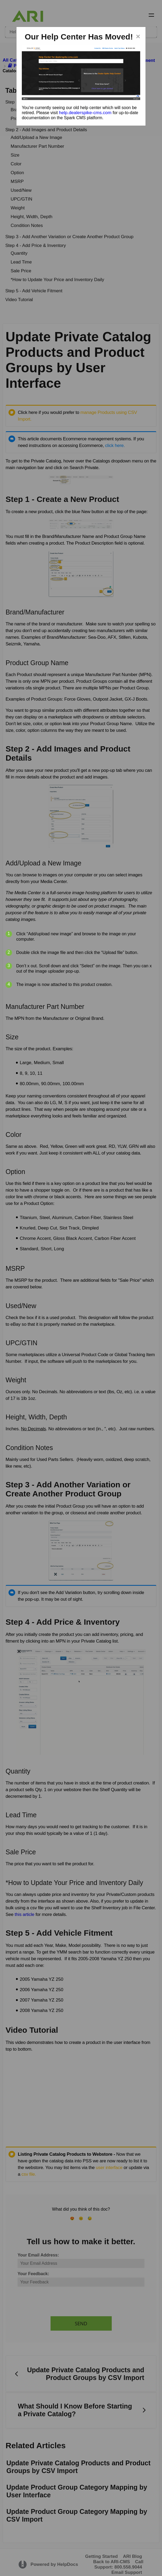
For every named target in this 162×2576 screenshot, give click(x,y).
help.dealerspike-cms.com (85, 112)
